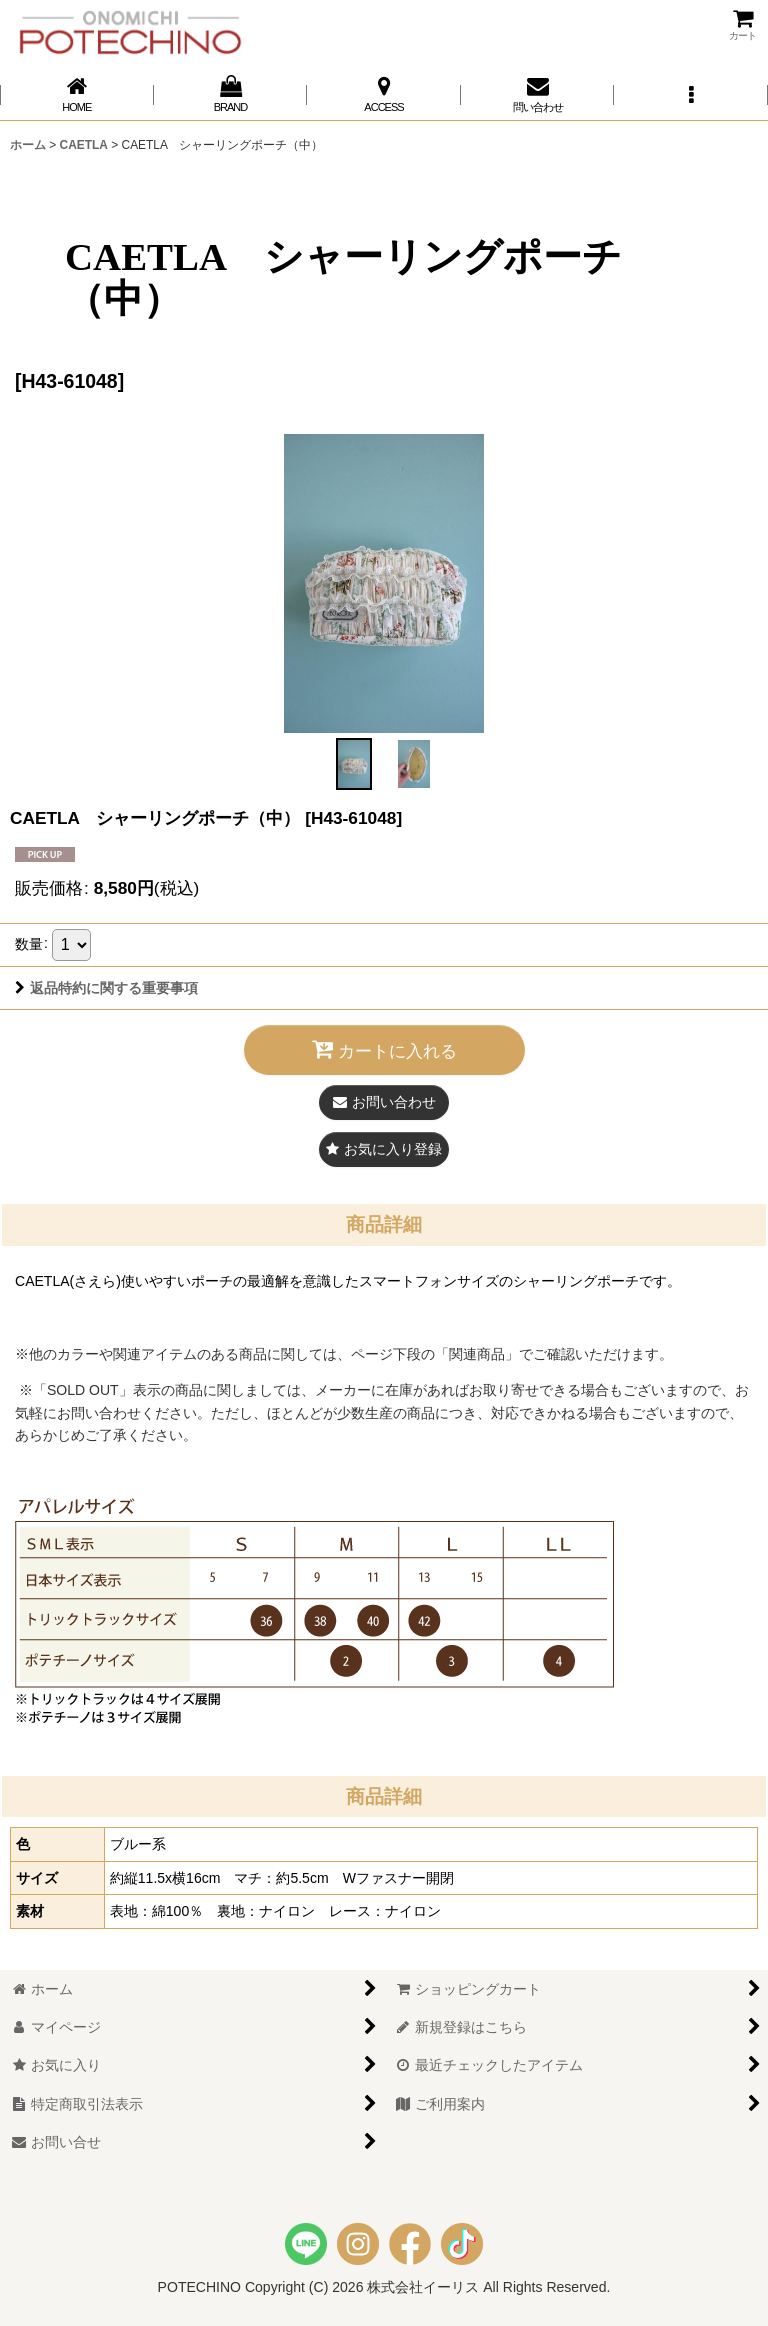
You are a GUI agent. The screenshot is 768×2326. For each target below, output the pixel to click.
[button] (691, 94)
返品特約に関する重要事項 (106, 988)
